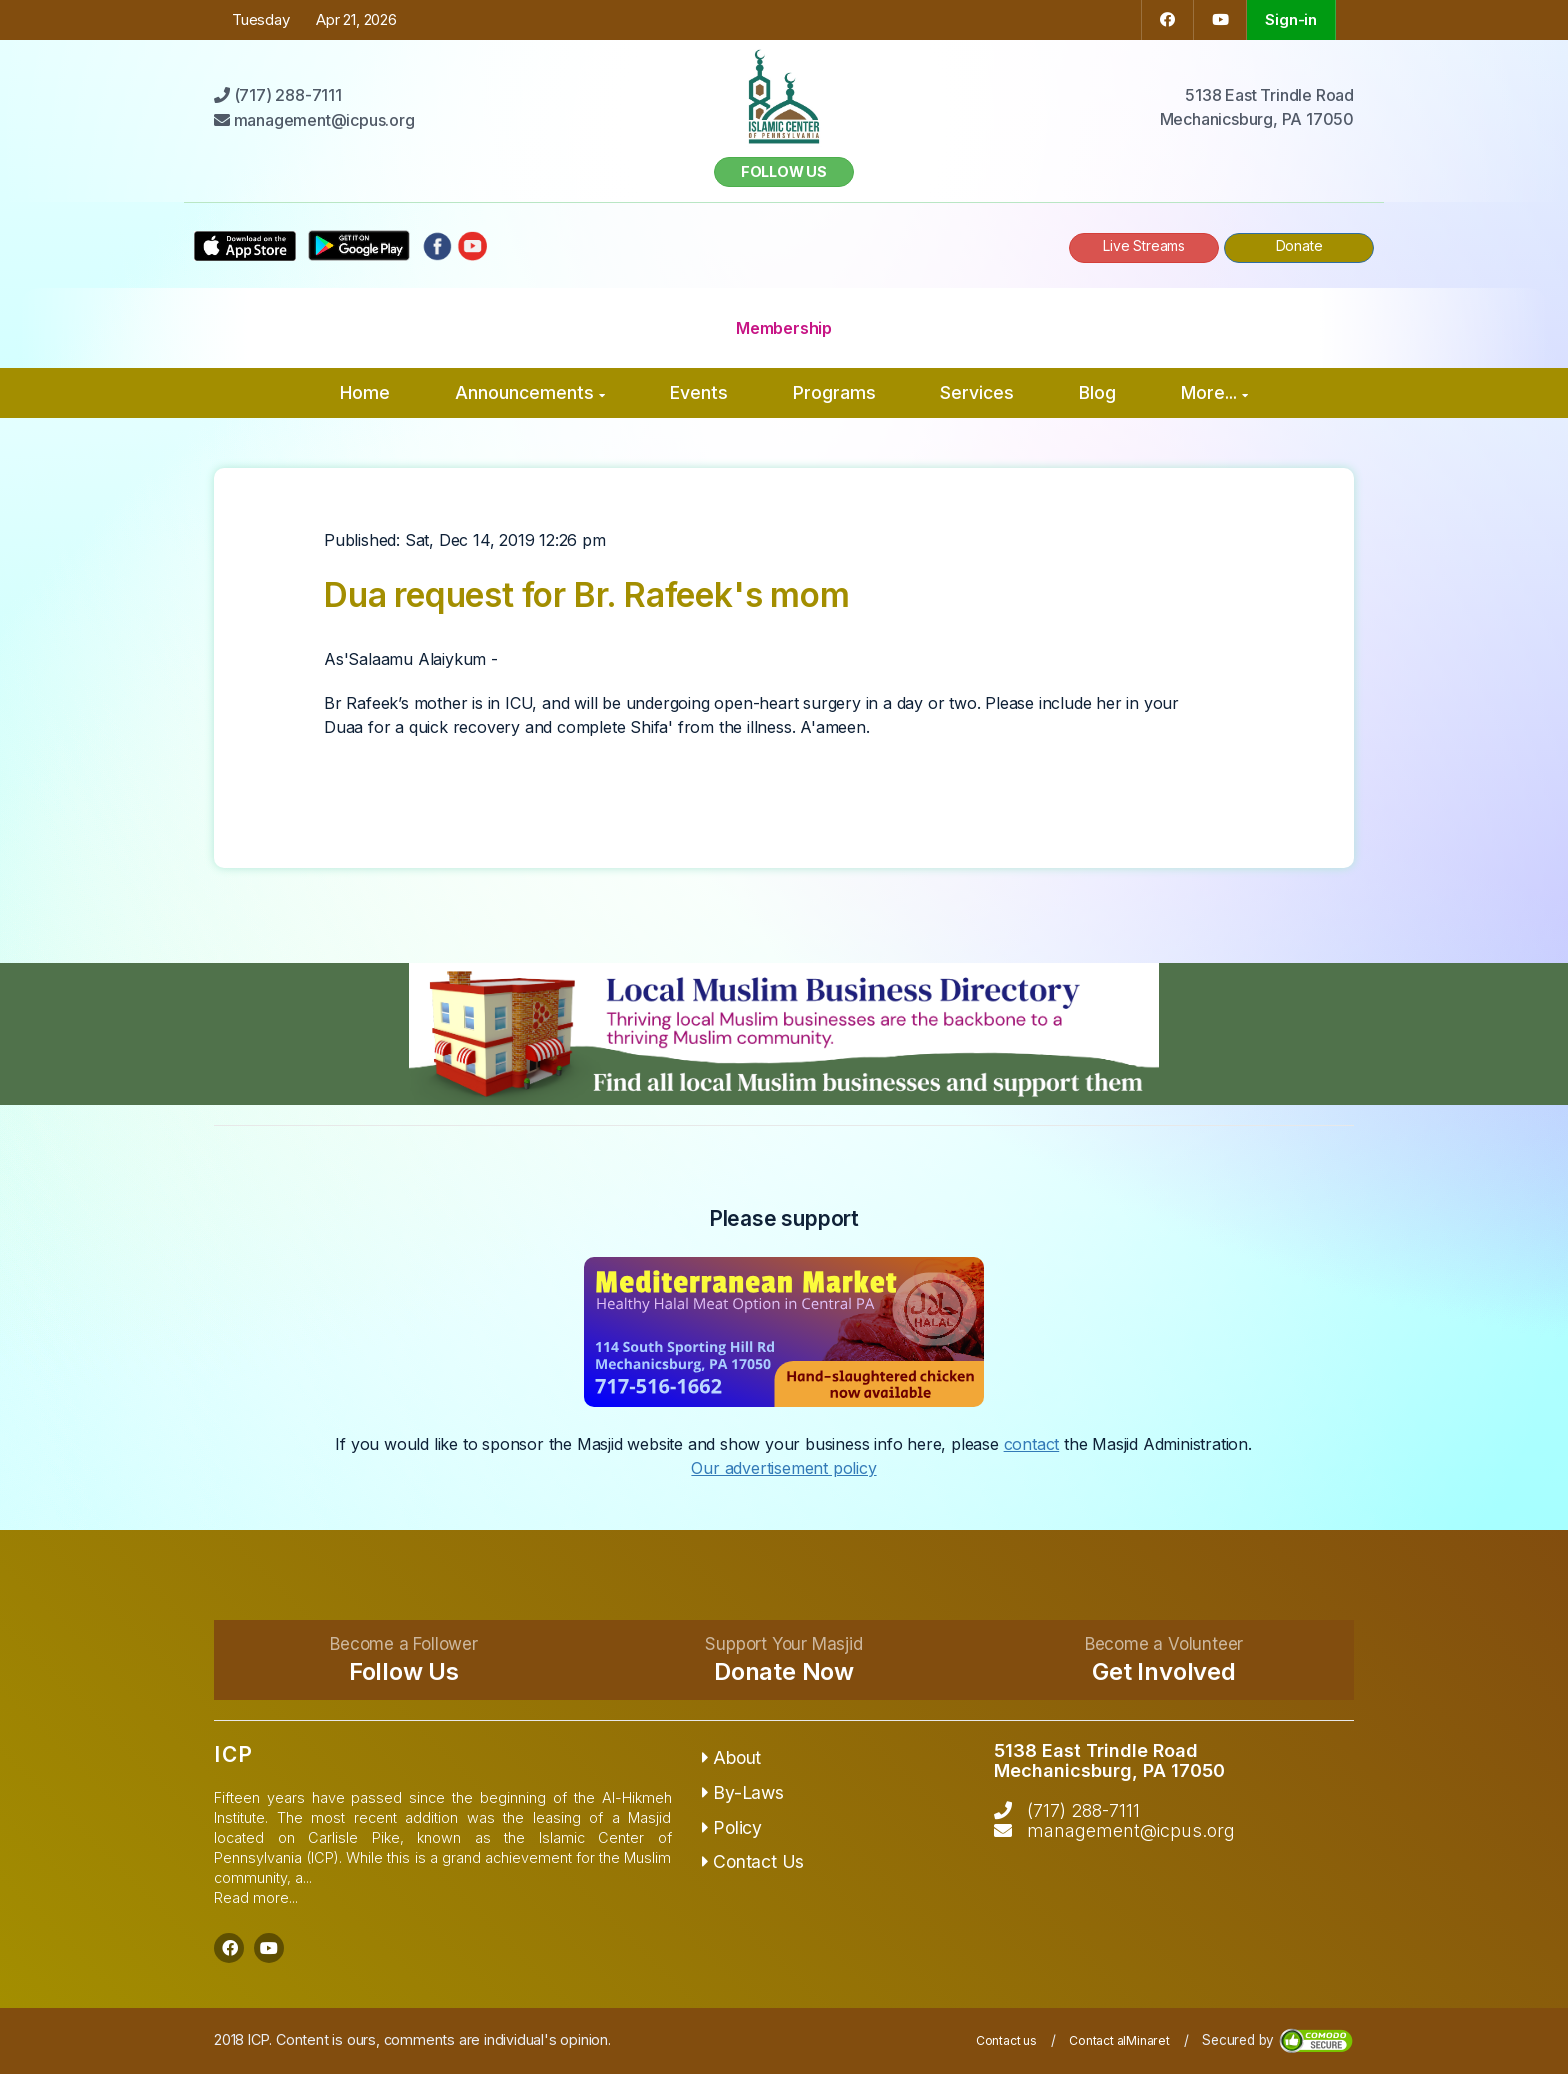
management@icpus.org (1131, 1830)
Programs (834, 392)
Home (365, 392)
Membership (784, 328)
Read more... (256, 1897)
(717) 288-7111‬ (1083, 1810)
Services (977, 392)
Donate (1299, 245)
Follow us (784, 171)
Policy (732, 1827)
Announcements (530, 392)
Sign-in (1291, 19)
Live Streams (1144, 245)
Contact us (1006, 2040)
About (732, 1757)
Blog (1097, 392)
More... (1214, 392)
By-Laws (743, 1792)
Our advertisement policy (783, 1468)
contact (1032, 1444)
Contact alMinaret (1119, 2040)
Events (699, 392)
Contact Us (753, 1861)
